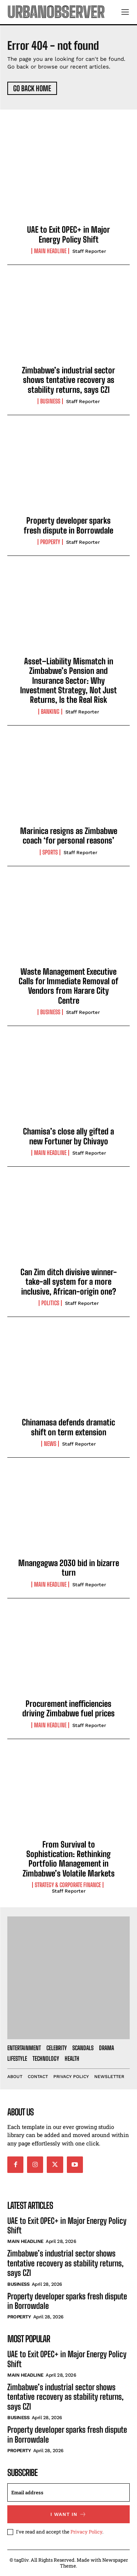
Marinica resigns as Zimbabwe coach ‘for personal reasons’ (68, 835)
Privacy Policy (86, 2531)
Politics (50, 1303)
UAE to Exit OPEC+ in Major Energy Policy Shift (68, 234)
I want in (68, 2514)
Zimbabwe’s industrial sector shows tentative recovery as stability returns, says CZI (68, 380)
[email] (68, 2492)
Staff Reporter (89, 251)
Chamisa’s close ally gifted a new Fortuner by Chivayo (68, 1136)
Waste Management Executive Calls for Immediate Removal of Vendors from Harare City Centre (68, 986)
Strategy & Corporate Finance (68, 1885)
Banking (50, 712)
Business (50, 401)
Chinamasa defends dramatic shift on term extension (68, 1427)
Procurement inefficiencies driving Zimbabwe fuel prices (68, 1708)
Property (50, 542)
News (50, 1444)
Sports (50, 852)
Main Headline (50, 251)
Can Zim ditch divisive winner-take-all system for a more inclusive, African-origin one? (68, 1281)
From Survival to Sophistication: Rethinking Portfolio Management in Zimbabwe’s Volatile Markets (69, 1858)
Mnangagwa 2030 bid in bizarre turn (68, 1567)
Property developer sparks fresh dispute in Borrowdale (68, 525)
